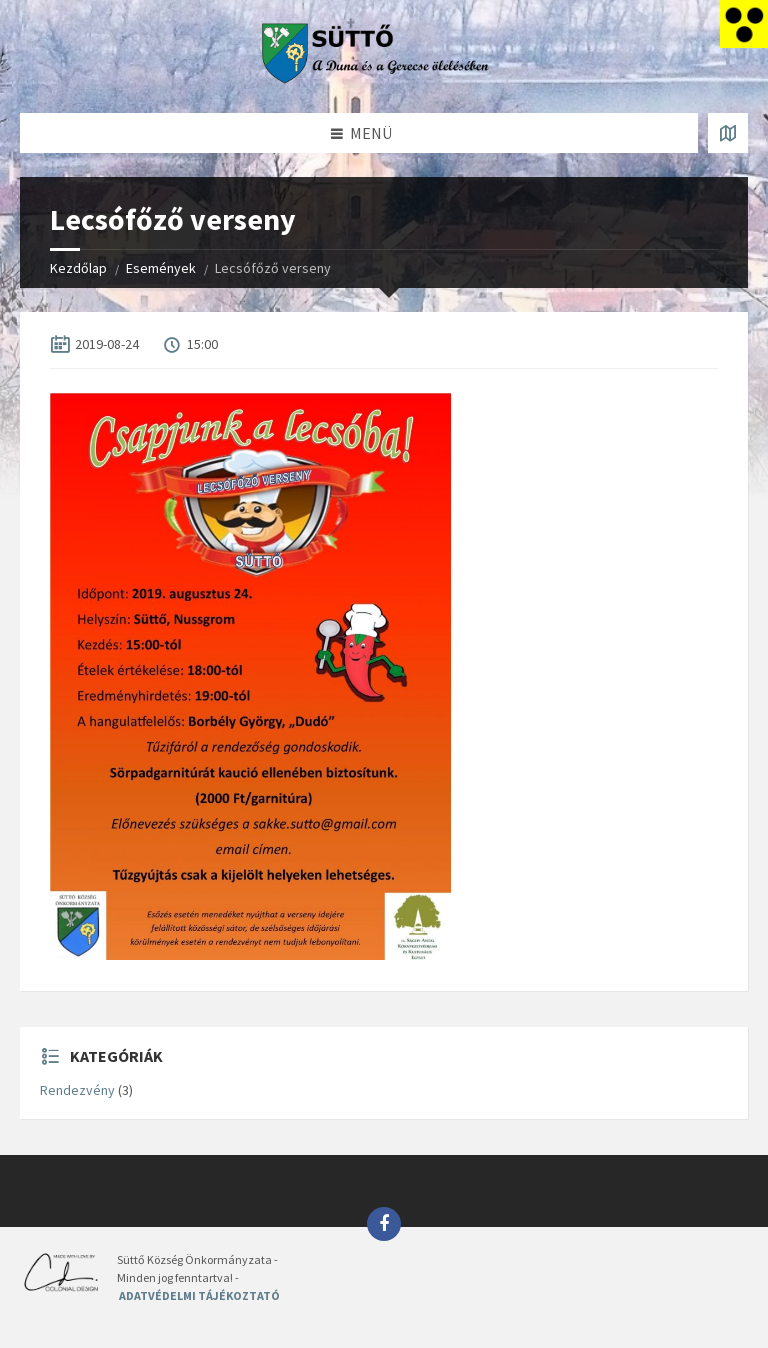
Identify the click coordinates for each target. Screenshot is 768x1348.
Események (161, 268)
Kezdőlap (78, 268)
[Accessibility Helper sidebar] (744, 24)
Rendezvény (77, 1090)
